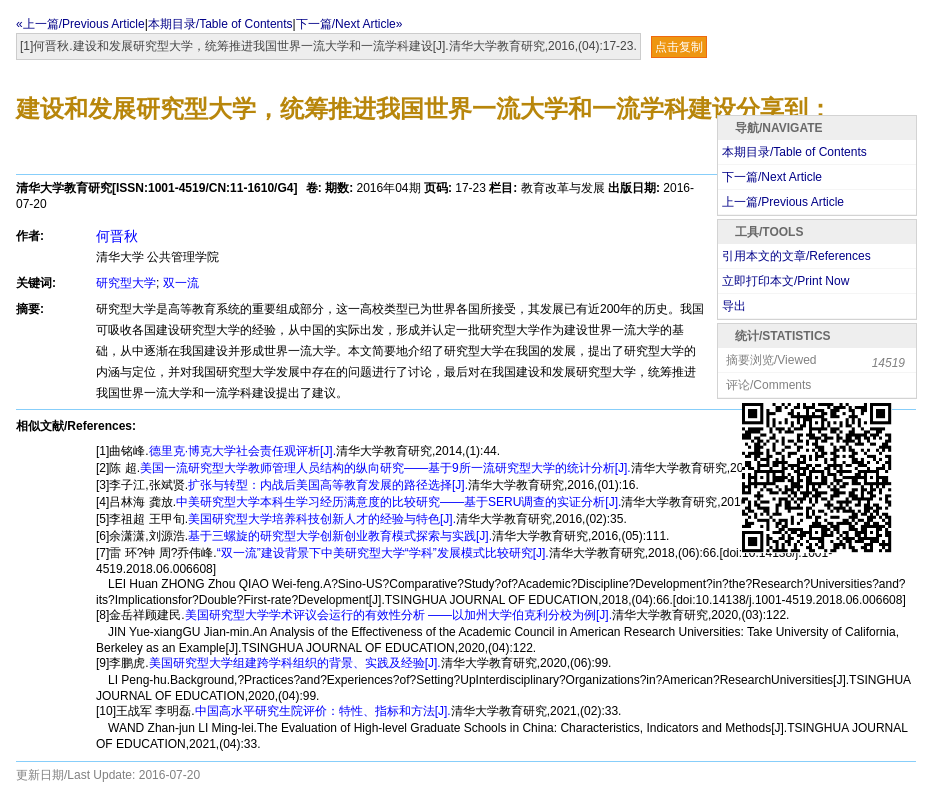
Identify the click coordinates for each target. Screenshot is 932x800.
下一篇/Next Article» (349, 24)
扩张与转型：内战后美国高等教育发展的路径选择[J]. (328, 485)
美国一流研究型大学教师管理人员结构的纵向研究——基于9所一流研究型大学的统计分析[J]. (385, 468)
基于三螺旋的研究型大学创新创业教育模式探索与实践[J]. (340, 536)
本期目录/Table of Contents (220, 24)
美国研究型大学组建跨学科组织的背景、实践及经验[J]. (295, 663)
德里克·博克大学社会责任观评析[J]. (242, 451)
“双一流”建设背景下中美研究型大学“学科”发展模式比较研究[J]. (383, 553)
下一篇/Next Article (772, 177)
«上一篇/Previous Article (80, 24)
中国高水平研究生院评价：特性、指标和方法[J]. (323, 711)
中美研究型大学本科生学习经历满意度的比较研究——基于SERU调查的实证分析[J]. (398, 502)
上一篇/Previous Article (783, 202)
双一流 (181, 283)
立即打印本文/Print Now (785, 281)
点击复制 (679, 47)
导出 (734, 306)
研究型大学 (126, 283)
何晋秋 (117, 236)
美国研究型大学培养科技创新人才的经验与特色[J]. (322, 519)
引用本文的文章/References (796, 256)
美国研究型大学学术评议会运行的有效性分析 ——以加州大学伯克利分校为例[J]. (398, 615)
